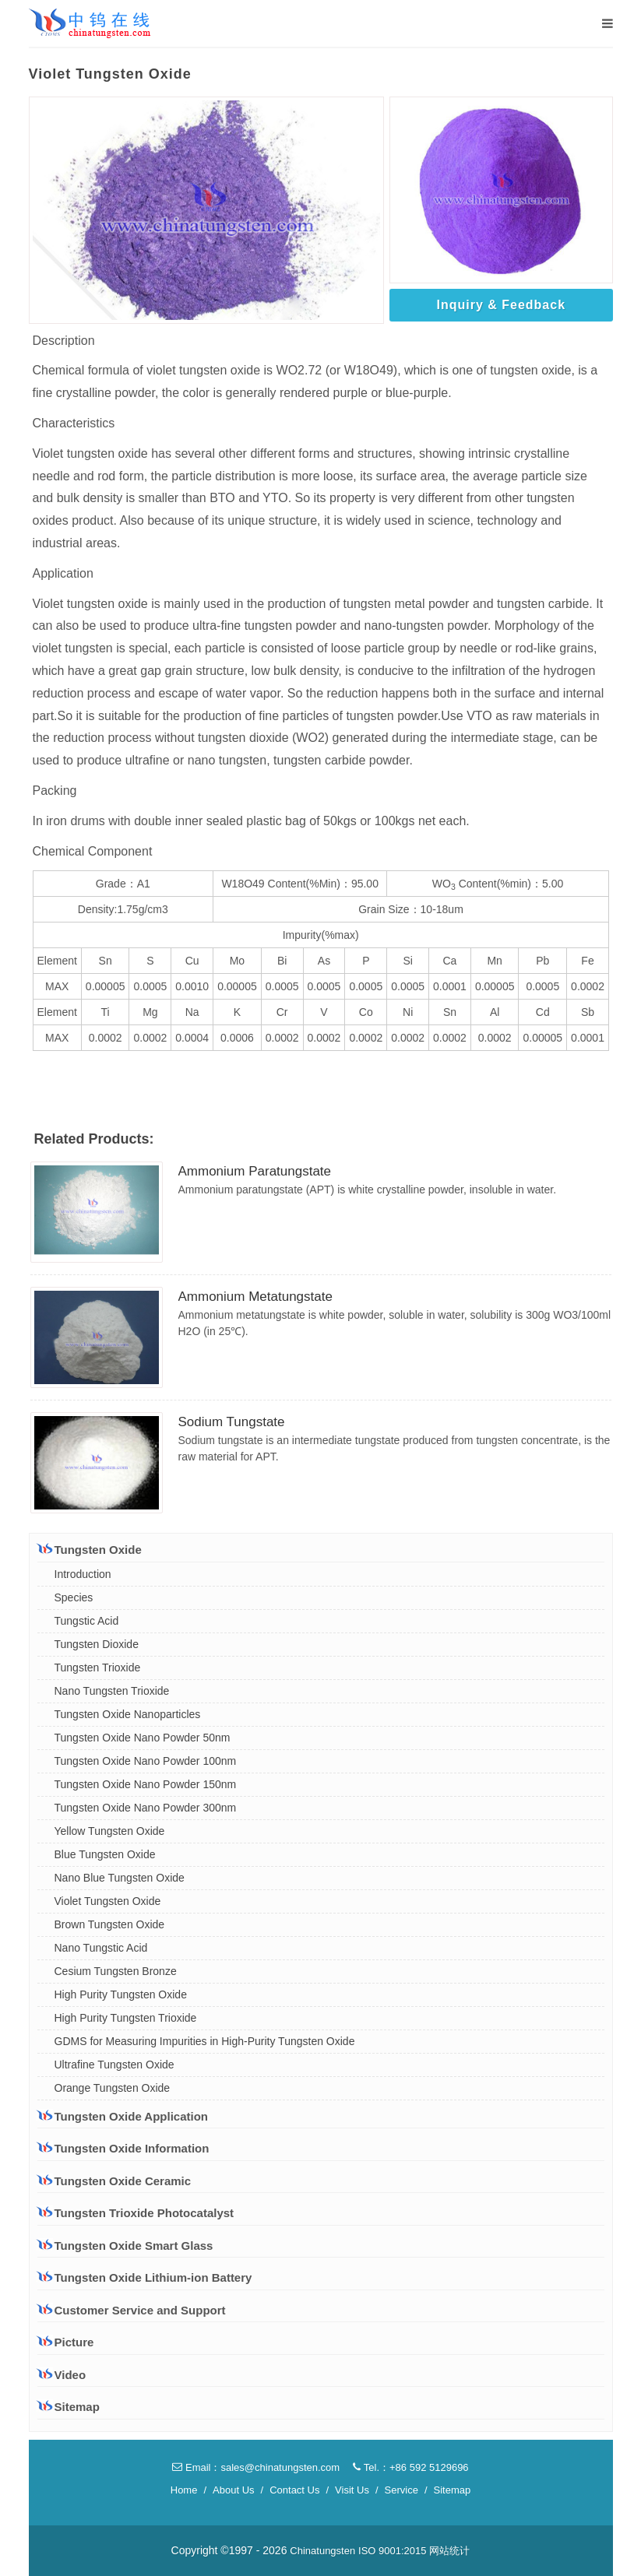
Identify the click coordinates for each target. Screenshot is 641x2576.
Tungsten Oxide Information (123, 2148)
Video (61, 2374)
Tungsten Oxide (89, 1549)
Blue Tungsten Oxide (105, 1854)
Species (74, 1597)
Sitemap (68, 2406)
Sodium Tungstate (231, 1422)
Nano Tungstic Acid (101, 1948)
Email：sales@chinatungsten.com (256, 2467)
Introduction (83, 1574)
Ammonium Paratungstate (255, 1171)
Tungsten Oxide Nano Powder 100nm (146, 1761)
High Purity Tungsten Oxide (121, 1994)
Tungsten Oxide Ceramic (114, 2181)
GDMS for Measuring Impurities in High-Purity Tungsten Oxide (205, 2041)
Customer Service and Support (131, 2310)
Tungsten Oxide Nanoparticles (128, 1714)
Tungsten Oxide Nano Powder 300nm (146, 1807)
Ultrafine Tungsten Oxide (114, 2064)
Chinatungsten (322, 2551)
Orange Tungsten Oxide (113, 2088)
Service (401, 2490)
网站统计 (449, 2551)
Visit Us (352, 2490)
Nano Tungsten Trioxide (112, 1691)
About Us (233, 2490)
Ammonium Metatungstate (255, 1296)
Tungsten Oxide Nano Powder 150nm (146, 1784)
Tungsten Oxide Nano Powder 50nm (143, 1737)
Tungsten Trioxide (98, 1667)
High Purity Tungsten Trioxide (126, 2018)
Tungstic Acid (87, 1621)
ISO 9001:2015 (392, 2551)
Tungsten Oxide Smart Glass (125, 2245)
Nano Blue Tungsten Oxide (120, 1877)
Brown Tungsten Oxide (110, 1924)
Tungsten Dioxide (97, 1644)
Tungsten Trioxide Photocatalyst (135, 2212)
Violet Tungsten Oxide (108, 1901)
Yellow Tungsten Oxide (110, 1831)
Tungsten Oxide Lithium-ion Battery (144, 2277)
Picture (65, 2342)
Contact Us (294, 2490)
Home (184, 2490)
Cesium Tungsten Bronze (116, 1971)
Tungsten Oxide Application (123, 2116)
